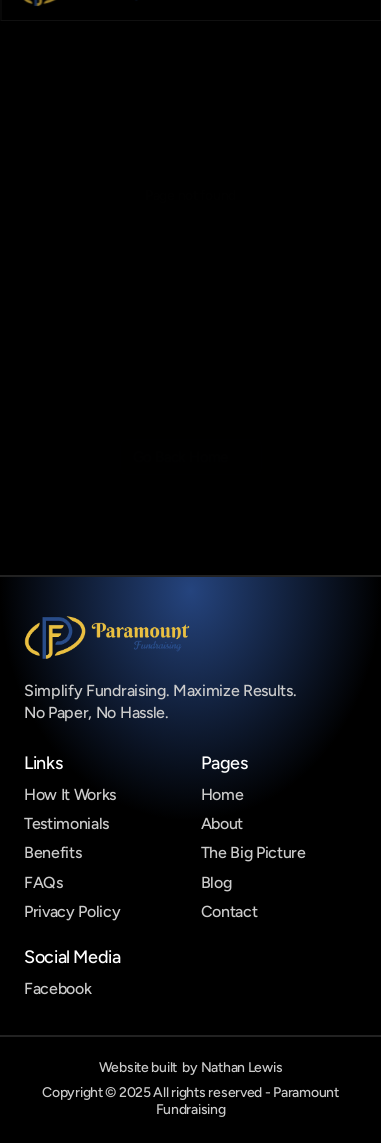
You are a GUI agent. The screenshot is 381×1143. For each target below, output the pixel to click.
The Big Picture (253, 852)
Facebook (57, 988)
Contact (229, 911)
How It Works (70, 794)
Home (222, 794)
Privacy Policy (72, 911)
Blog (216, 882)
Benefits (52, 852)
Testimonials (66, 823)
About (222, 823)
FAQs (43, 882)
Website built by (191, 1067)
